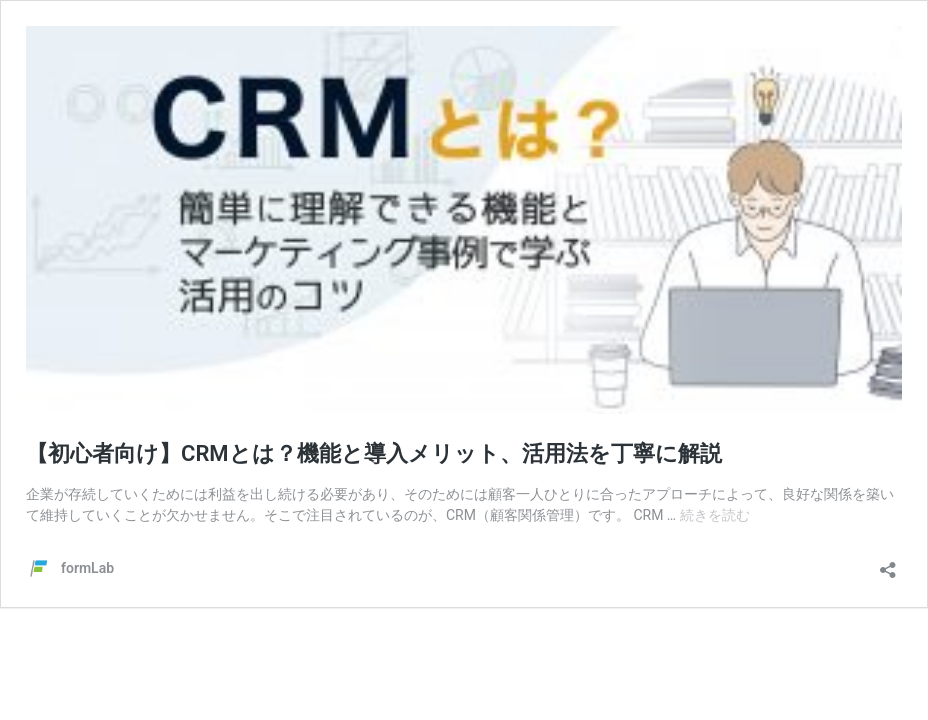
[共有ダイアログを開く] (888, 563)
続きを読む (715, 515)
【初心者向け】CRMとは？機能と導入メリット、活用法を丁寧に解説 (374, 453)
